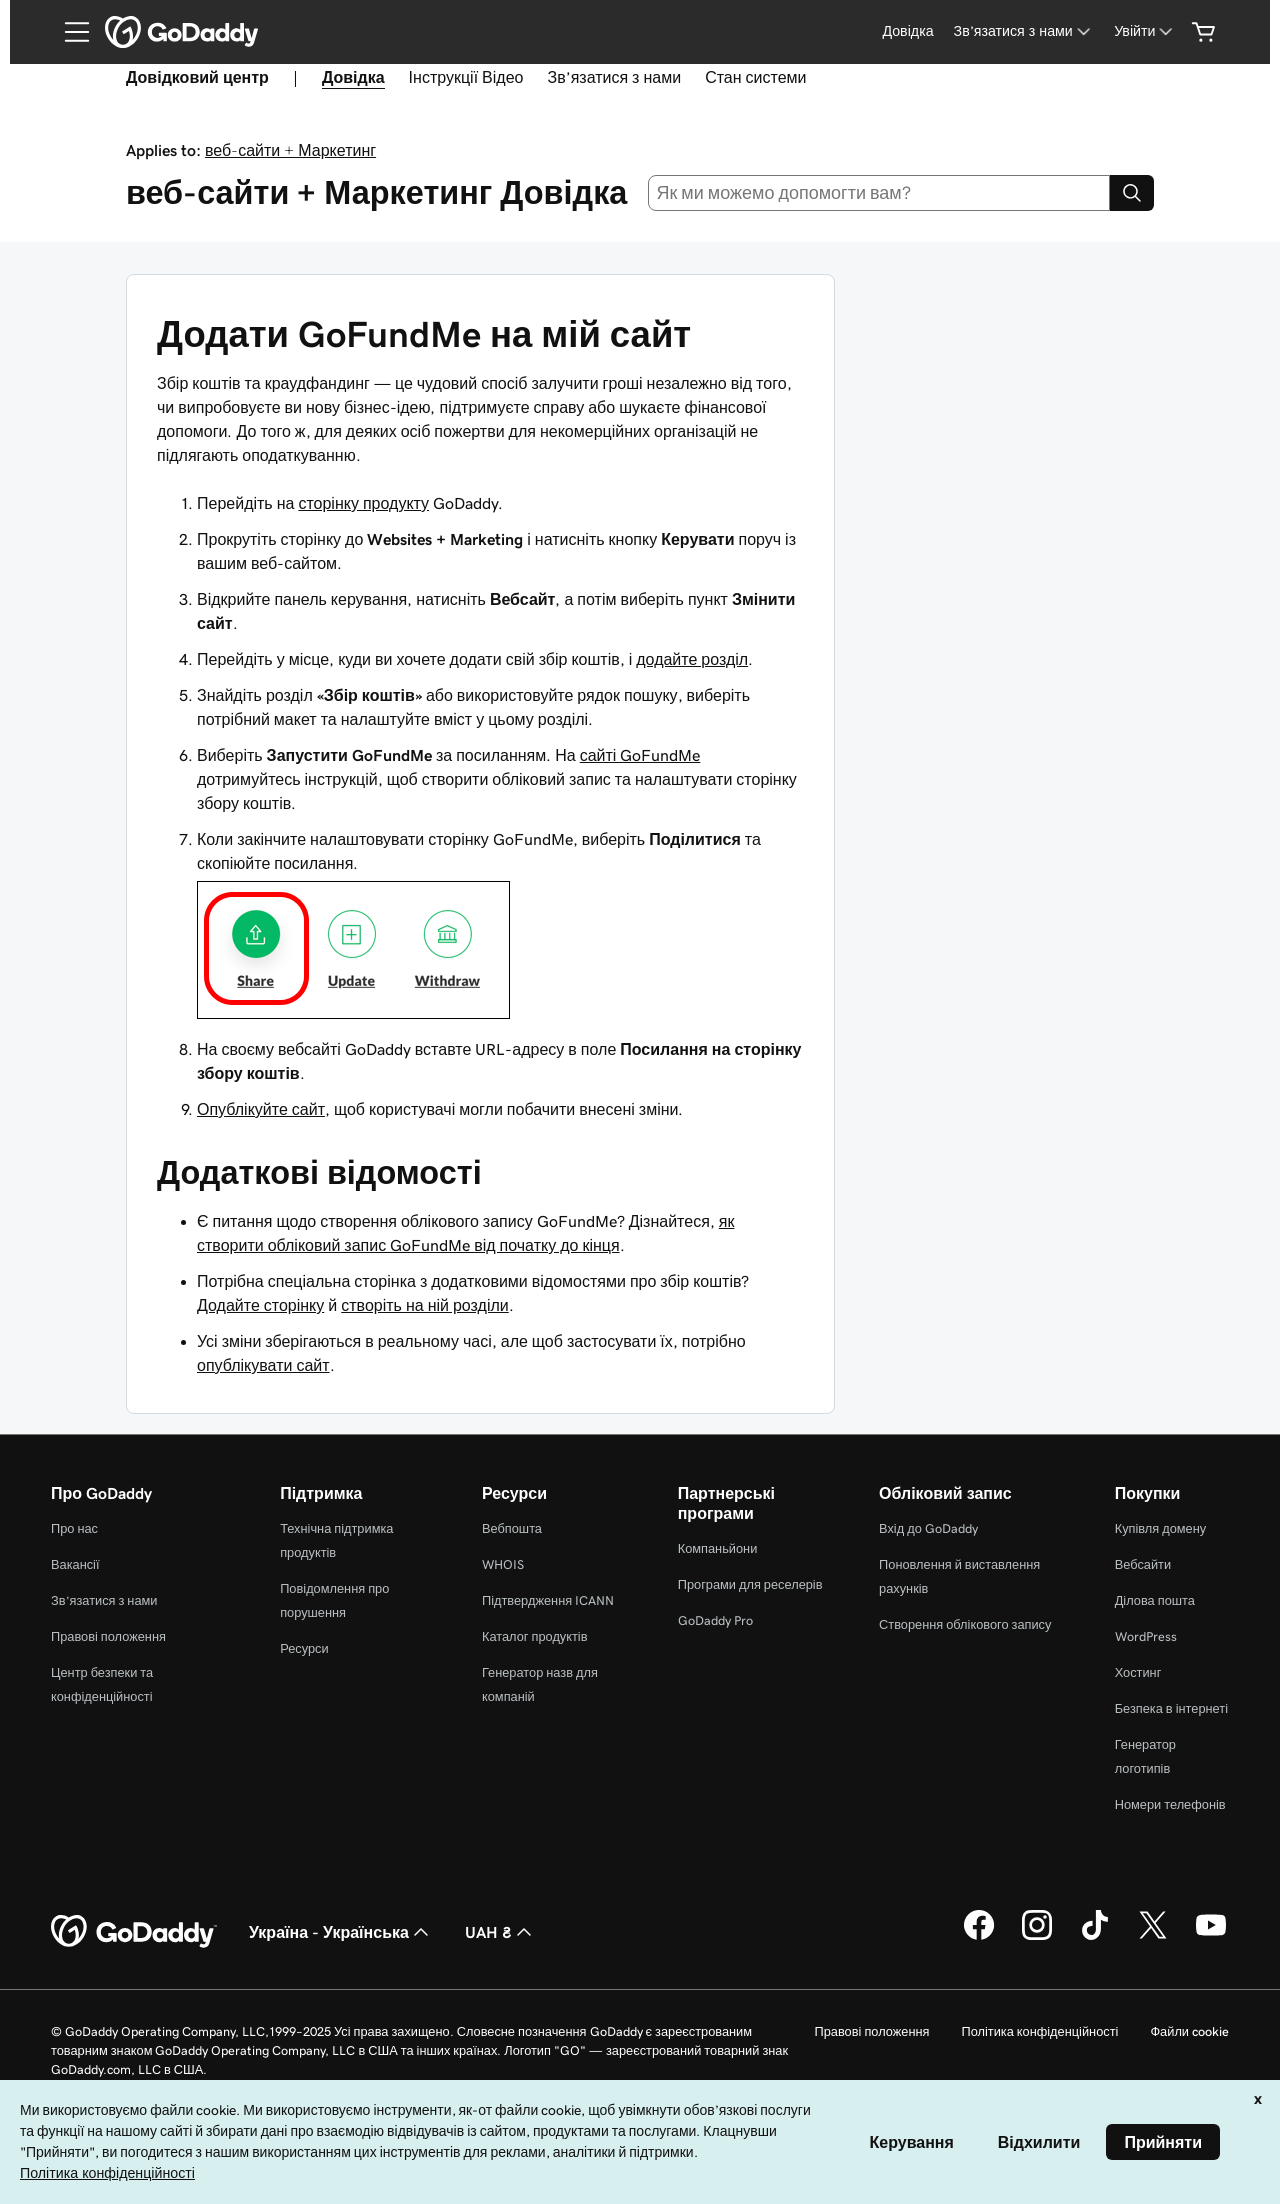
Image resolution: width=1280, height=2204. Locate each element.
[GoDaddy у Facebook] (979, 1937)
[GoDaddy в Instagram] (1037, 1937)
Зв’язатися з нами (614, 77)
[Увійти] (1145, 31)
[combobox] (879, 193)
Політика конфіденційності (1039, 2031)
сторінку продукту (363, 503)
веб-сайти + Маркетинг (290, 150)
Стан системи (755, 77)
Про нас (74, 1528)
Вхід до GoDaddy (928, 1528)
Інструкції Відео (466, 77)
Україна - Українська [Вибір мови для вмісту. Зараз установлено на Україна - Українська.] (341, 1932)
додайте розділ (692, 659)
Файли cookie (1189, 2031)
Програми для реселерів (750, 1584)
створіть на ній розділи (425, 1305)
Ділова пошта (1155, 1600)
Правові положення (108, 1636)
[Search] (1132, 193)
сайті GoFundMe (640, 755)
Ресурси (304, 1648)
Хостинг (1138, 1672)
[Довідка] (907, 31)
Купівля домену (1161, 1528)
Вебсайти (1143, 1564)
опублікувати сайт (263, 1365)
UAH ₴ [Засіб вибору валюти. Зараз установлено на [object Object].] (500, 1932)
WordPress (1146, 1636)
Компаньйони (718, 1548)
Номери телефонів (1170, 1804)
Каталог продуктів (535, 1636)
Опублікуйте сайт (261, 1109)
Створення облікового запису (965, 1624)
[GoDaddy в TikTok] (1095, 1937)
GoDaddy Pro (715, 1620)
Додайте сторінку (260, 1305)
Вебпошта (512, 1528)
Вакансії (75, 1564)
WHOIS (503, 1564)
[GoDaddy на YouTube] (1211, 1937)
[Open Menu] (69, 32)
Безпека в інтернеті (1171, 1708)
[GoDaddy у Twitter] (1153, 1937)
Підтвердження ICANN (548, 1600)
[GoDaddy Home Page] (134, 1932)
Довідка (353, 77)
